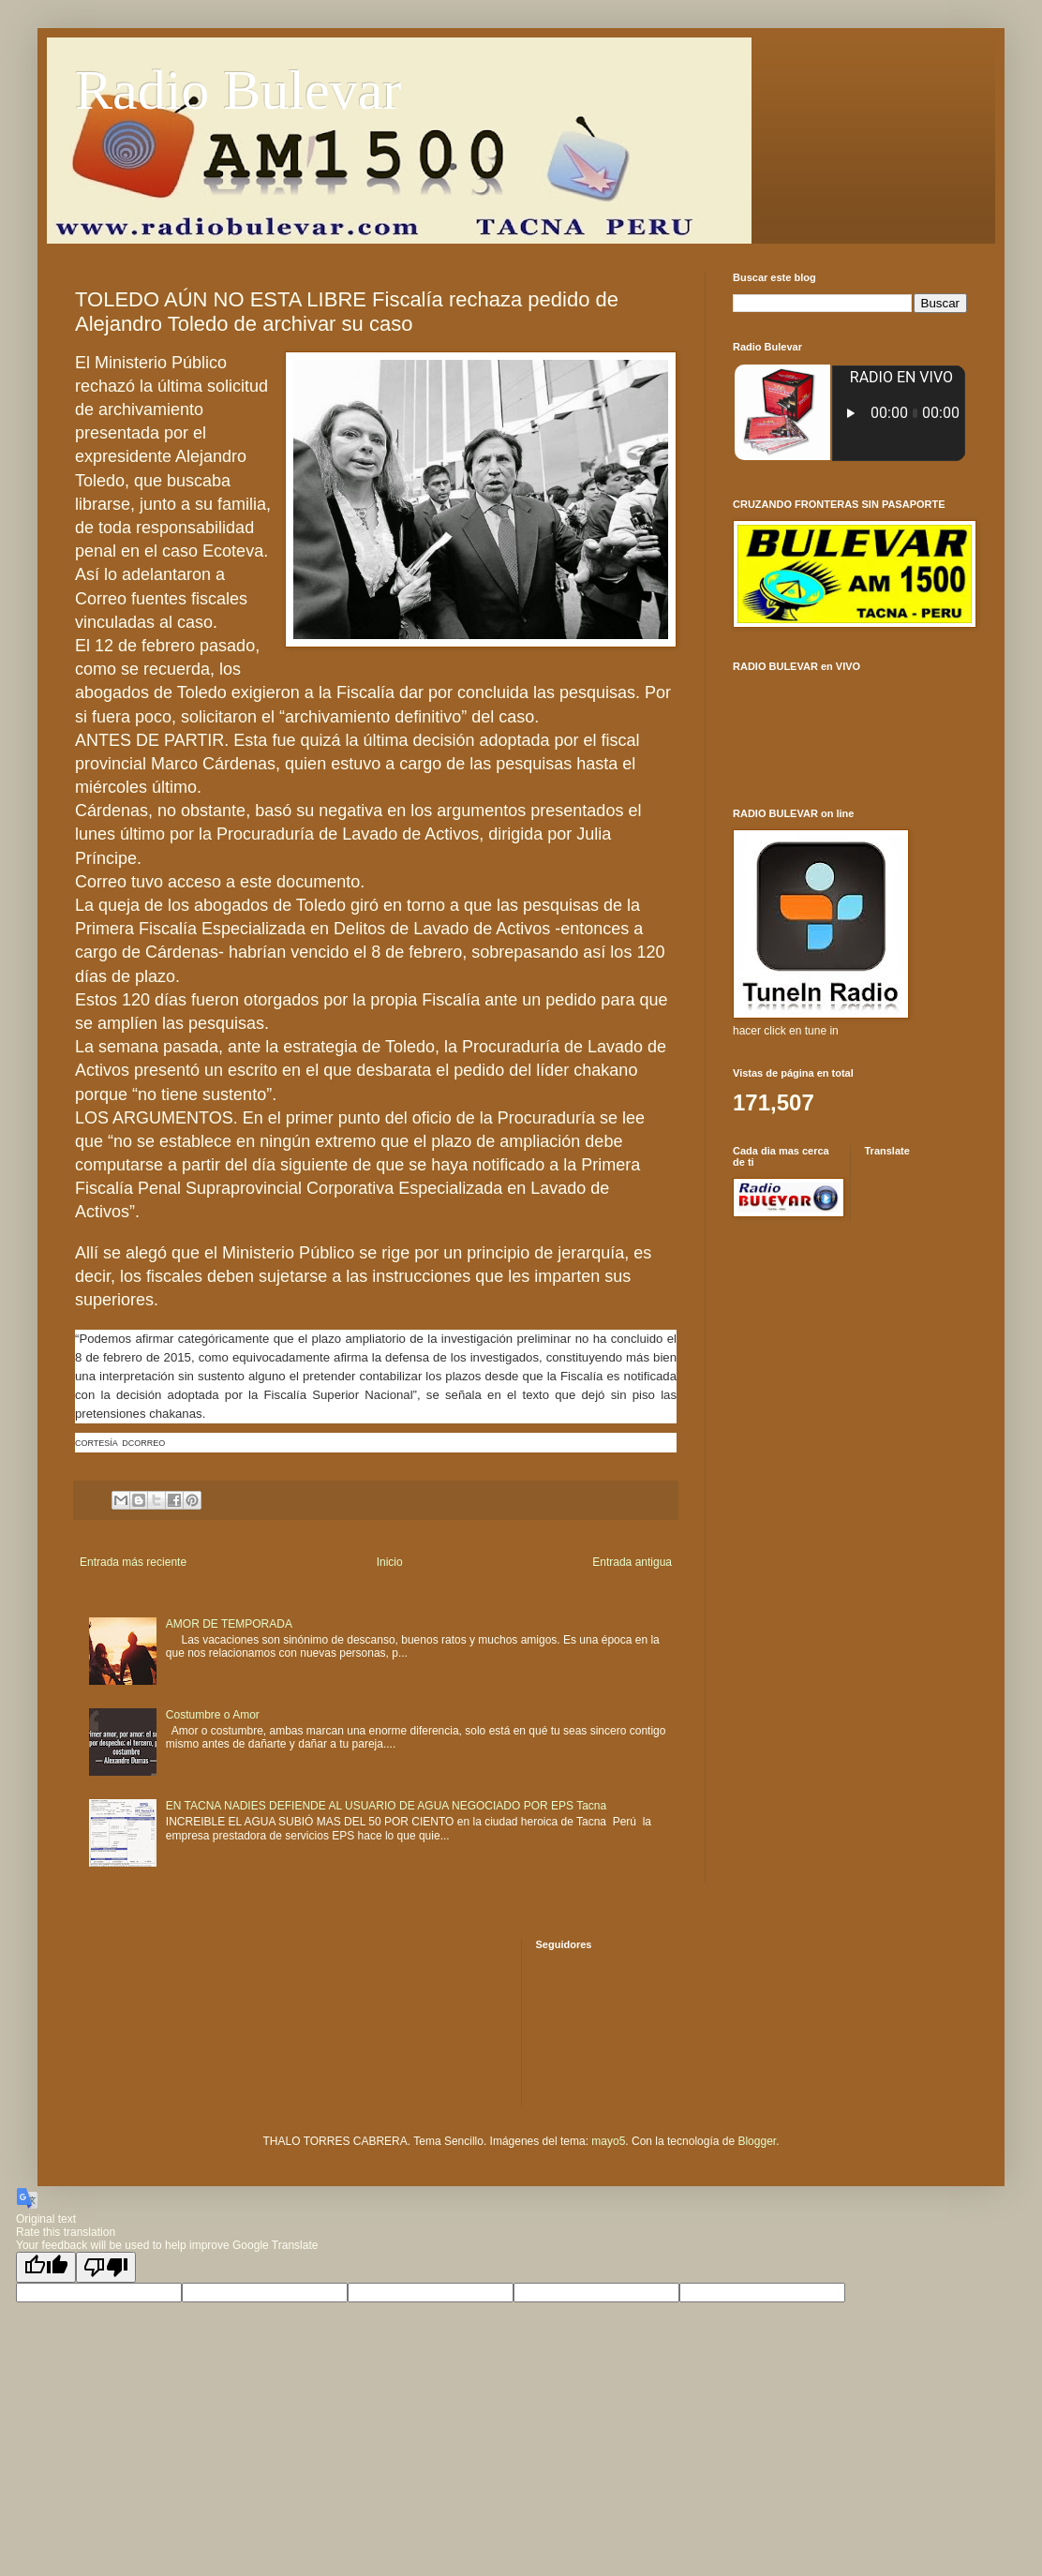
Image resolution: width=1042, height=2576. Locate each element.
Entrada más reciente (133, 1562)
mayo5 (608, 2141)
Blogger (756, 2141)
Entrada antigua (632, 1562)
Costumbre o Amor (213, 1714)
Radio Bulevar (238, 90)
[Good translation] (46, 2267)
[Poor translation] (106, 2267)
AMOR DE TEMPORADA (229, 1623)
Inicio (390, 1562)
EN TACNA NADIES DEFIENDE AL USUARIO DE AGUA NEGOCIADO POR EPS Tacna (386, 1805)
